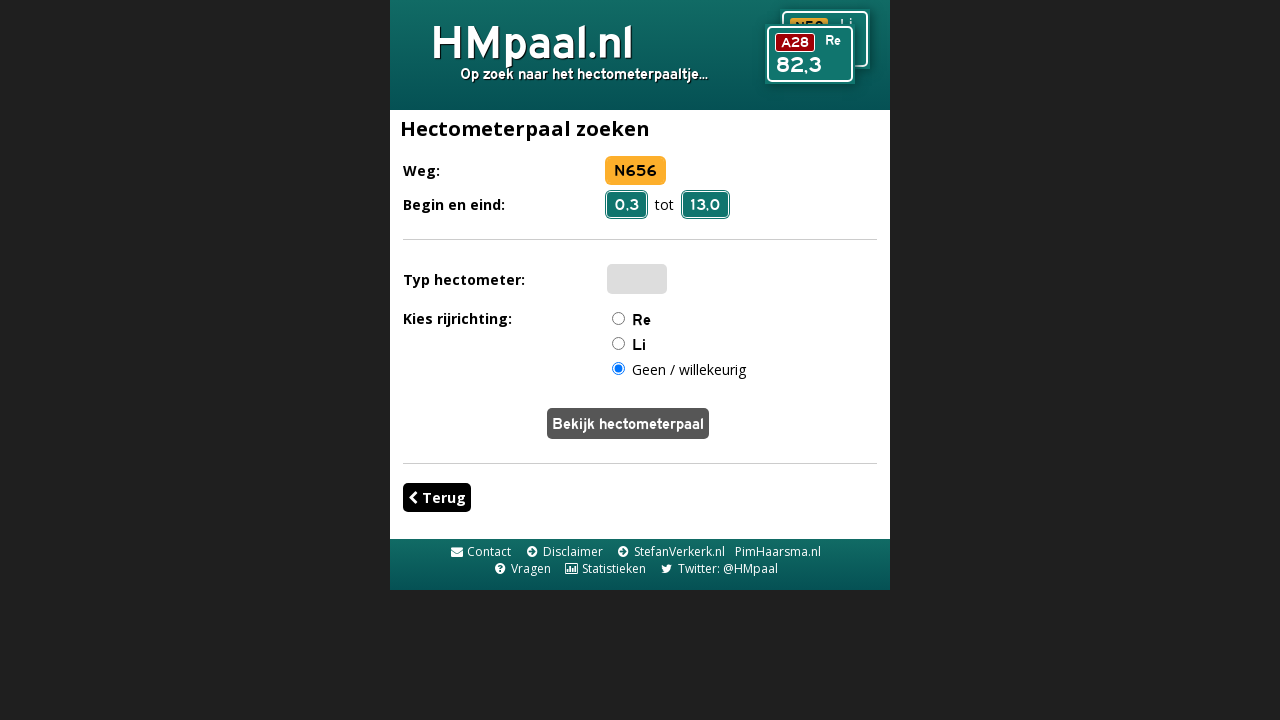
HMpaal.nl (532, 41)
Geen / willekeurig (689, 369)
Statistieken (605, 568)
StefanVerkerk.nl (670, 551)
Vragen (521, 568)
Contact (480, 551)
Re (641, 319)
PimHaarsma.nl (778, 551)
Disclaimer (563, 551)
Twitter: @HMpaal (718, 568)
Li (639, 344)
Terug (437, 497)
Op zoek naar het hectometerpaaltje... (584, 73)
